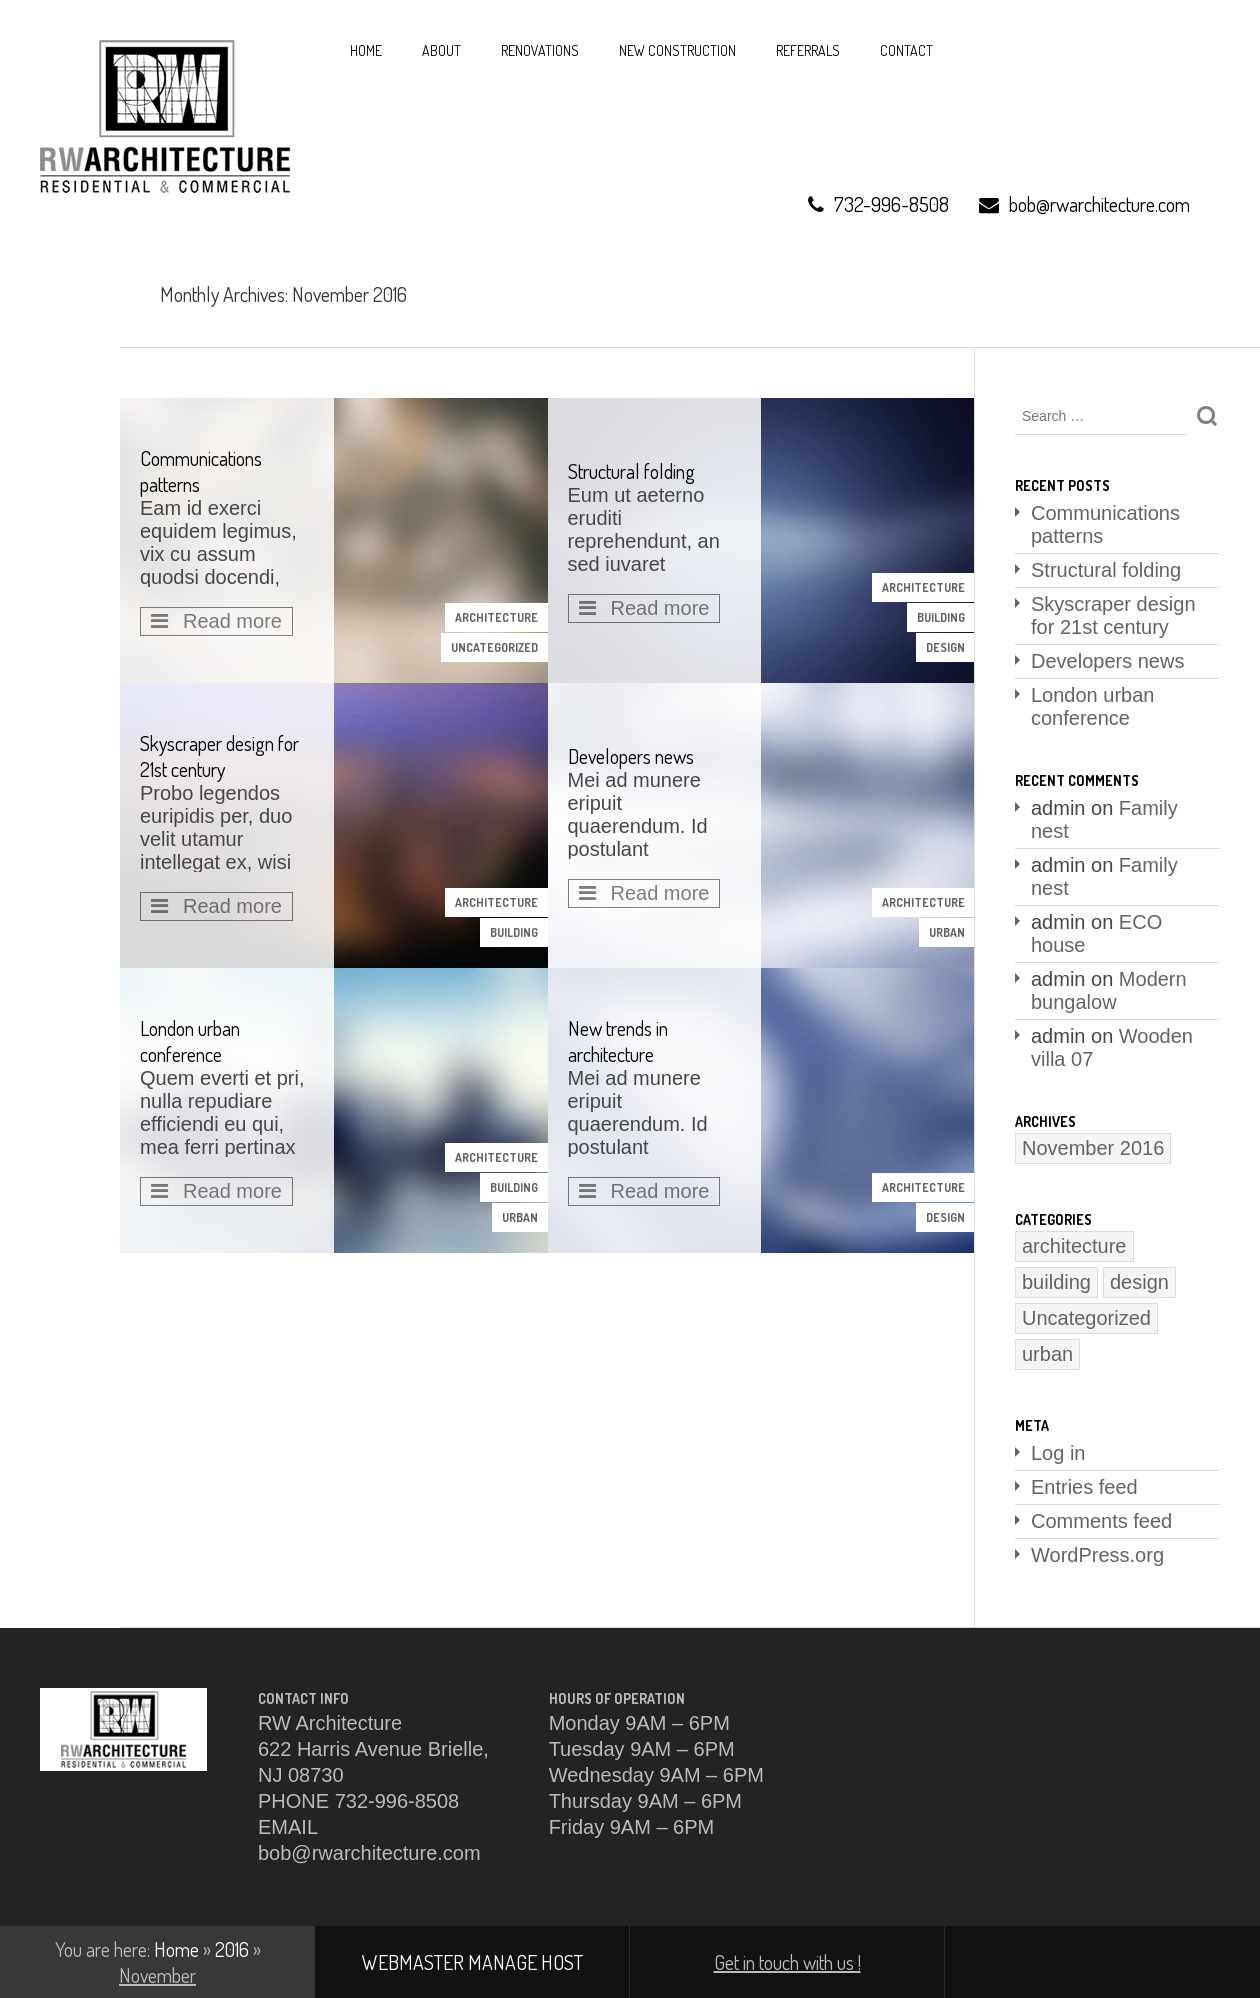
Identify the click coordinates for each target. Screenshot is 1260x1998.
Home (176, 1949)
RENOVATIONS (540, 50)
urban (947, 932)
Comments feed (1101, 1521)
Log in (1058, 1453)
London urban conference (1092, 706)
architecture (496, 617)
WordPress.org (1097, 1555)
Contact (906, 50)
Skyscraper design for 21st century (1113, 615)
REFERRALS (808, 50)
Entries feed (1084, 1487)
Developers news (1107, 661)
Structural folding (1106, 570)
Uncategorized (494, 647)
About (441, 50)
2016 (232, 1949)
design (945, 647)
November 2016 (1093, 1148)
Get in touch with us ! (787, 1962)
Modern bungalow (1109, 990)
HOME (366, 50)
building (941, 617)
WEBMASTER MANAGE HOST (472, 1962)
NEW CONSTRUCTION (677, 50)
